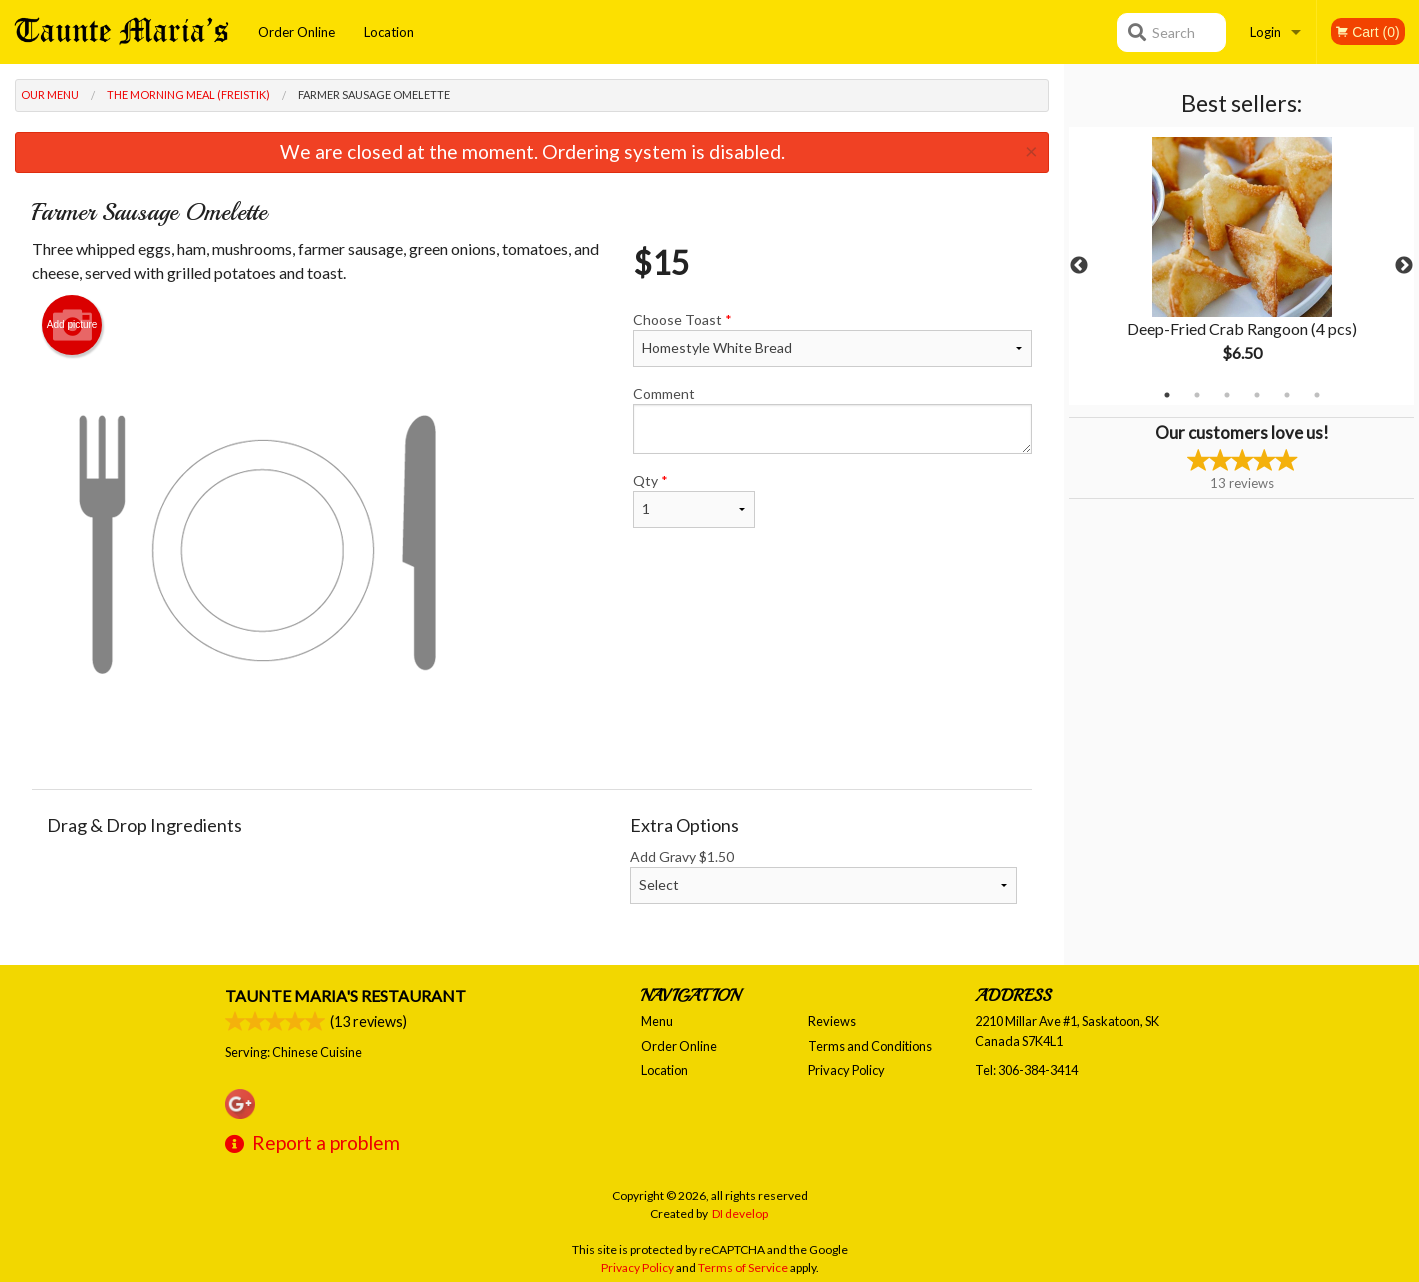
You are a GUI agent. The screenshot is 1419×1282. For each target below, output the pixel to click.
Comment (832, 419)
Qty (694, 500)
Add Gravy (823, 876)
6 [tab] (1317, 395)
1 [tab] (1167, 395)
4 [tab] (1257, 395)
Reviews (832, 1021)
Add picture (72, 325)
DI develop (740, 1213)
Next (1404, 266)
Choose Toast (832, 339)
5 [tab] (1287, 395)
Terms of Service (743, 1267)
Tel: (1026, 1070)
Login (1265, 32)
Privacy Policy (846, 1070)
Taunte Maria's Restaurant (345, 995)
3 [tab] (1227, 395)
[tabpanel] (1241, 266)
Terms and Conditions (870, 1046)
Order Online (296, 32)
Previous (1079, 266)
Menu (657, 1021)
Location (389, 32)
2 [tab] (1197, 395)
